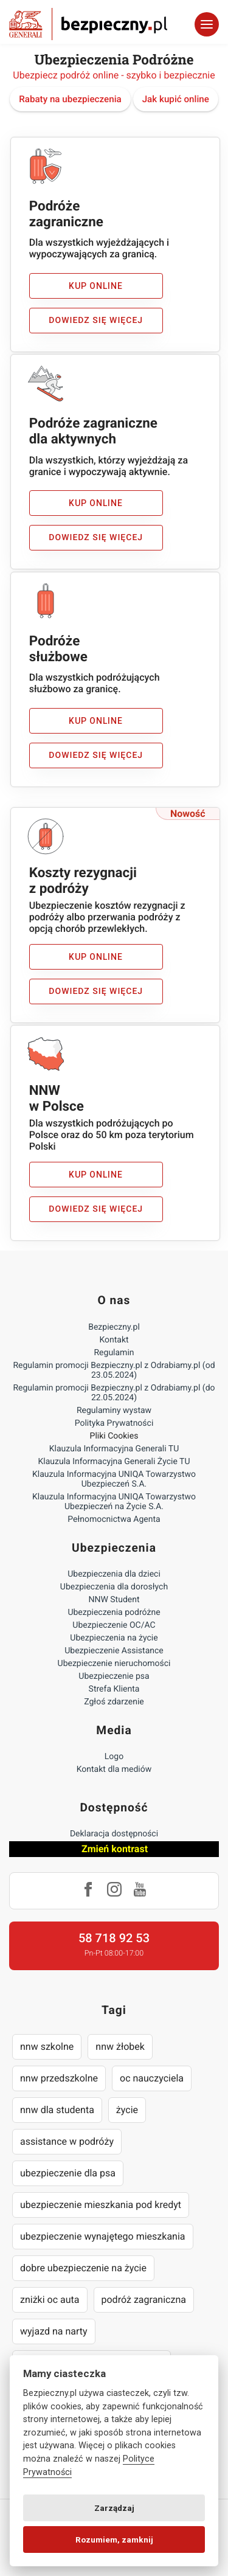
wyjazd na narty (54, 2331)
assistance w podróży (67, 2141)
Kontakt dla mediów (114, 1769)
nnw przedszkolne (59, 2078)
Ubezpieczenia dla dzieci (114, 1574)
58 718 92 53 (114, 1938)
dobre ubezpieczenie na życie (83, 2268)
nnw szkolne (47, 2046)
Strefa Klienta (114, 1689)
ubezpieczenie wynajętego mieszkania (102, 2236)
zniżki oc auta (50, 2299)
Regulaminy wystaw (114, 1410)
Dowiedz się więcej (96, 320)
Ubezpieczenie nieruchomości (114, 1663)
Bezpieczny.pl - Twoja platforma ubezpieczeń (88, 24)
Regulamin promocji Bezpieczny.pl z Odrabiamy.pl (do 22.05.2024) (114, 1393)
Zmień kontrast (114, 1849)
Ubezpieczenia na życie (113, 1638)
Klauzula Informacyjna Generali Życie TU (114, 1462)
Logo (114, 1757)
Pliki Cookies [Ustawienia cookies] (114, 1436)
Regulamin (114, 1353)
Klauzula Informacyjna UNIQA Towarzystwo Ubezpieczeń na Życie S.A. (114, 1502)
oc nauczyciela (152, 2078)
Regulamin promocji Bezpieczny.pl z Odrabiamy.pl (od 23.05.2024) (114, 1370)
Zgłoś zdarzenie (114, 1702)
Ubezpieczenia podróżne (113, 1612)
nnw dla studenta (57, 2110)
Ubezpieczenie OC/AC (113, 1625)
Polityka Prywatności (114, 1423)
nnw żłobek (120, 2046)
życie (127, 2110)
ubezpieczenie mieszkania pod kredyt (100, 2204)
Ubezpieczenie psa (113, 1676)
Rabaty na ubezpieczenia (70, 99)
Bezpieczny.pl (114, 1327)
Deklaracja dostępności (114, 1834)
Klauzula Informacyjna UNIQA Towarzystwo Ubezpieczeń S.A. (114, 1479)
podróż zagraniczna (144, 2299)
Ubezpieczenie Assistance (114, 1651)
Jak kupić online (175, 99)
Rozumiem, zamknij (114, 2539)
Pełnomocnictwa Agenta (113, 1519)
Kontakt (113, 1340)
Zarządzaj (114, 2508)
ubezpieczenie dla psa (68, 2173)
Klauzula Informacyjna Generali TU (114, 1449)
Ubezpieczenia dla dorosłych (114, 1587)
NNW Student (113, 1600)
